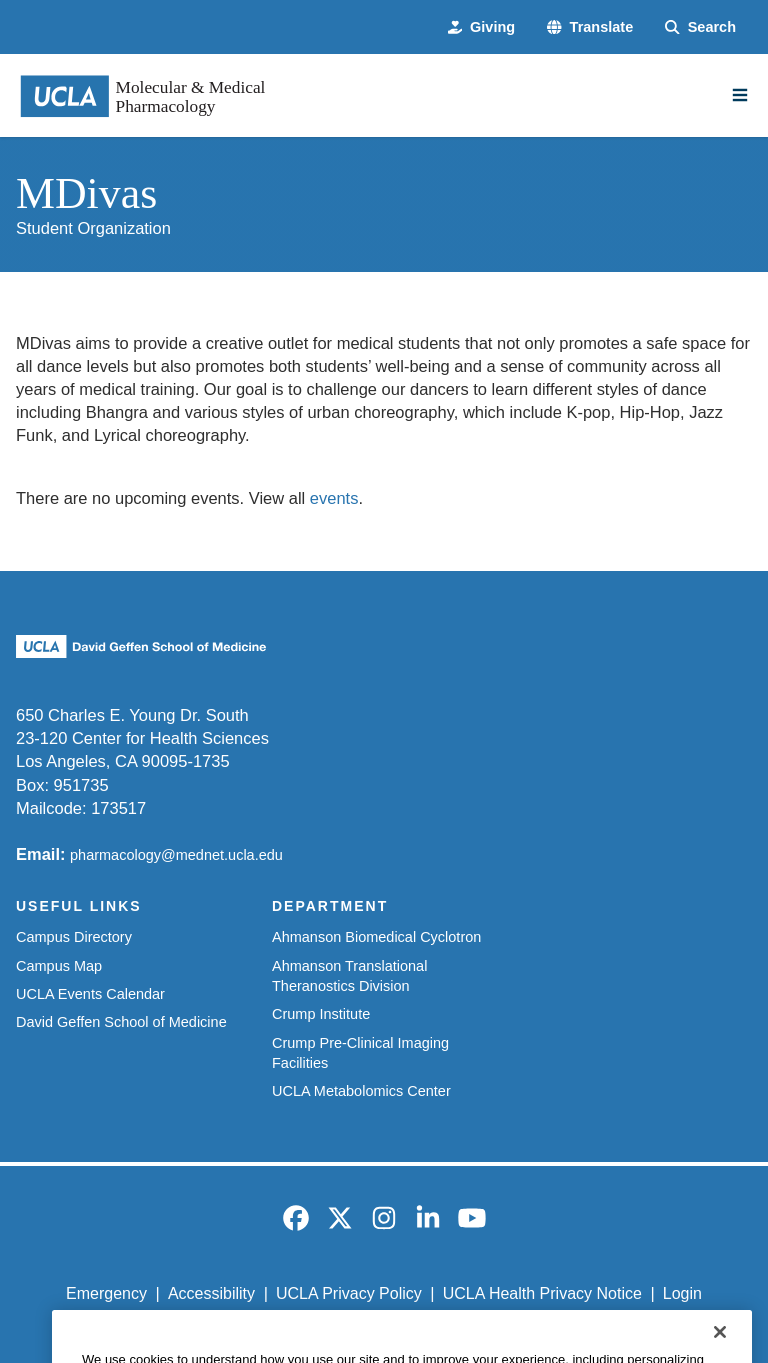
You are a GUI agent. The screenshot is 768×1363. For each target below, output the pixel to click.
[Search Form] (700, 27)
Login (682, 1293)
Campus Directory (74, 937)
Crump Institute (321, 1014)
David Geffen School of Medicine (121, 1022)
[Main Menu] (740, 95)
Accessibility (211, 1293)
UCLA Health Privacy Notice (542, 1293)
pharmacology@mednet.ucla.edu (176, 855)
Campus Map (59, 966)
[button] (590, 27)
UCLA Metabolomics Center (361, 1091)
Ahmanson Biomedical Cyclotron (376, 937)
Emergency (106, 1293)
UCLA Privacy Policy (349, 1293)
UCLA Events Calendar (90, 994)
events (334, 498)
